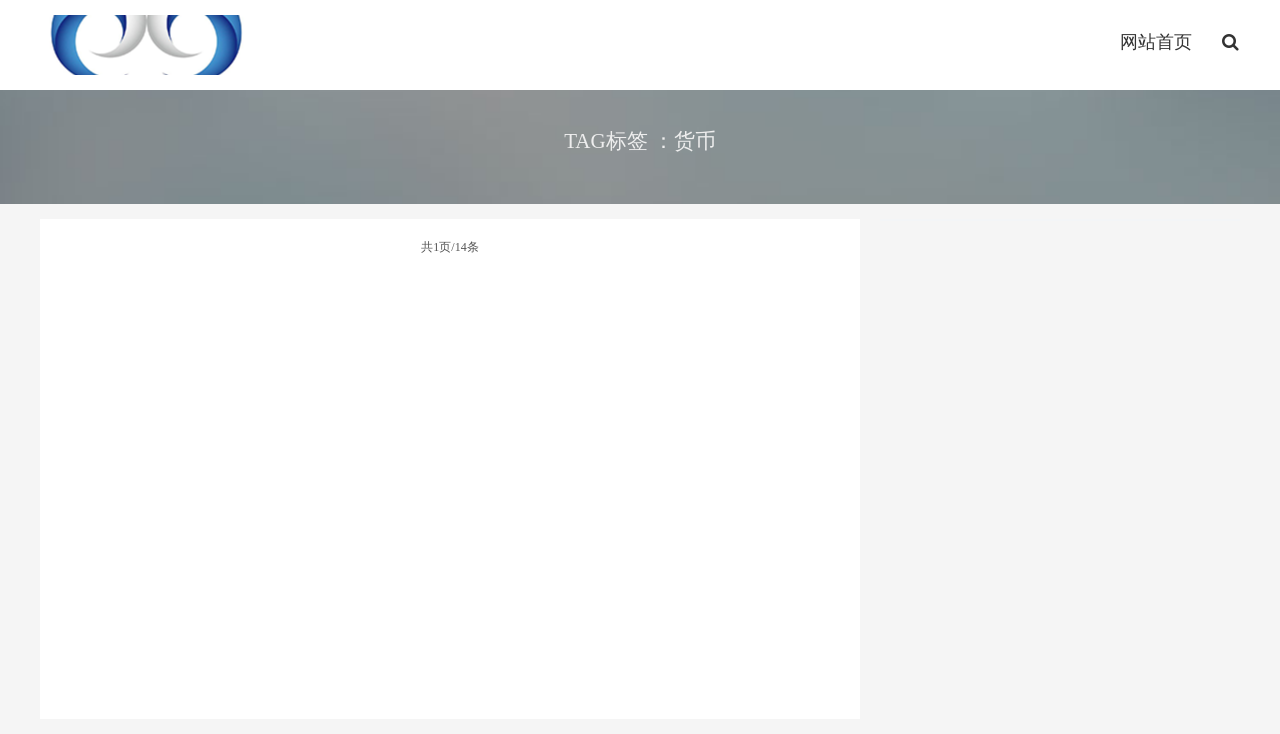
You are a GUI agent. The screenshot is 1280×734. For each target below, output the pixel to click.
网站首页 (1156, 42)
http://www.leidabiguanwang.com (147, 45)
